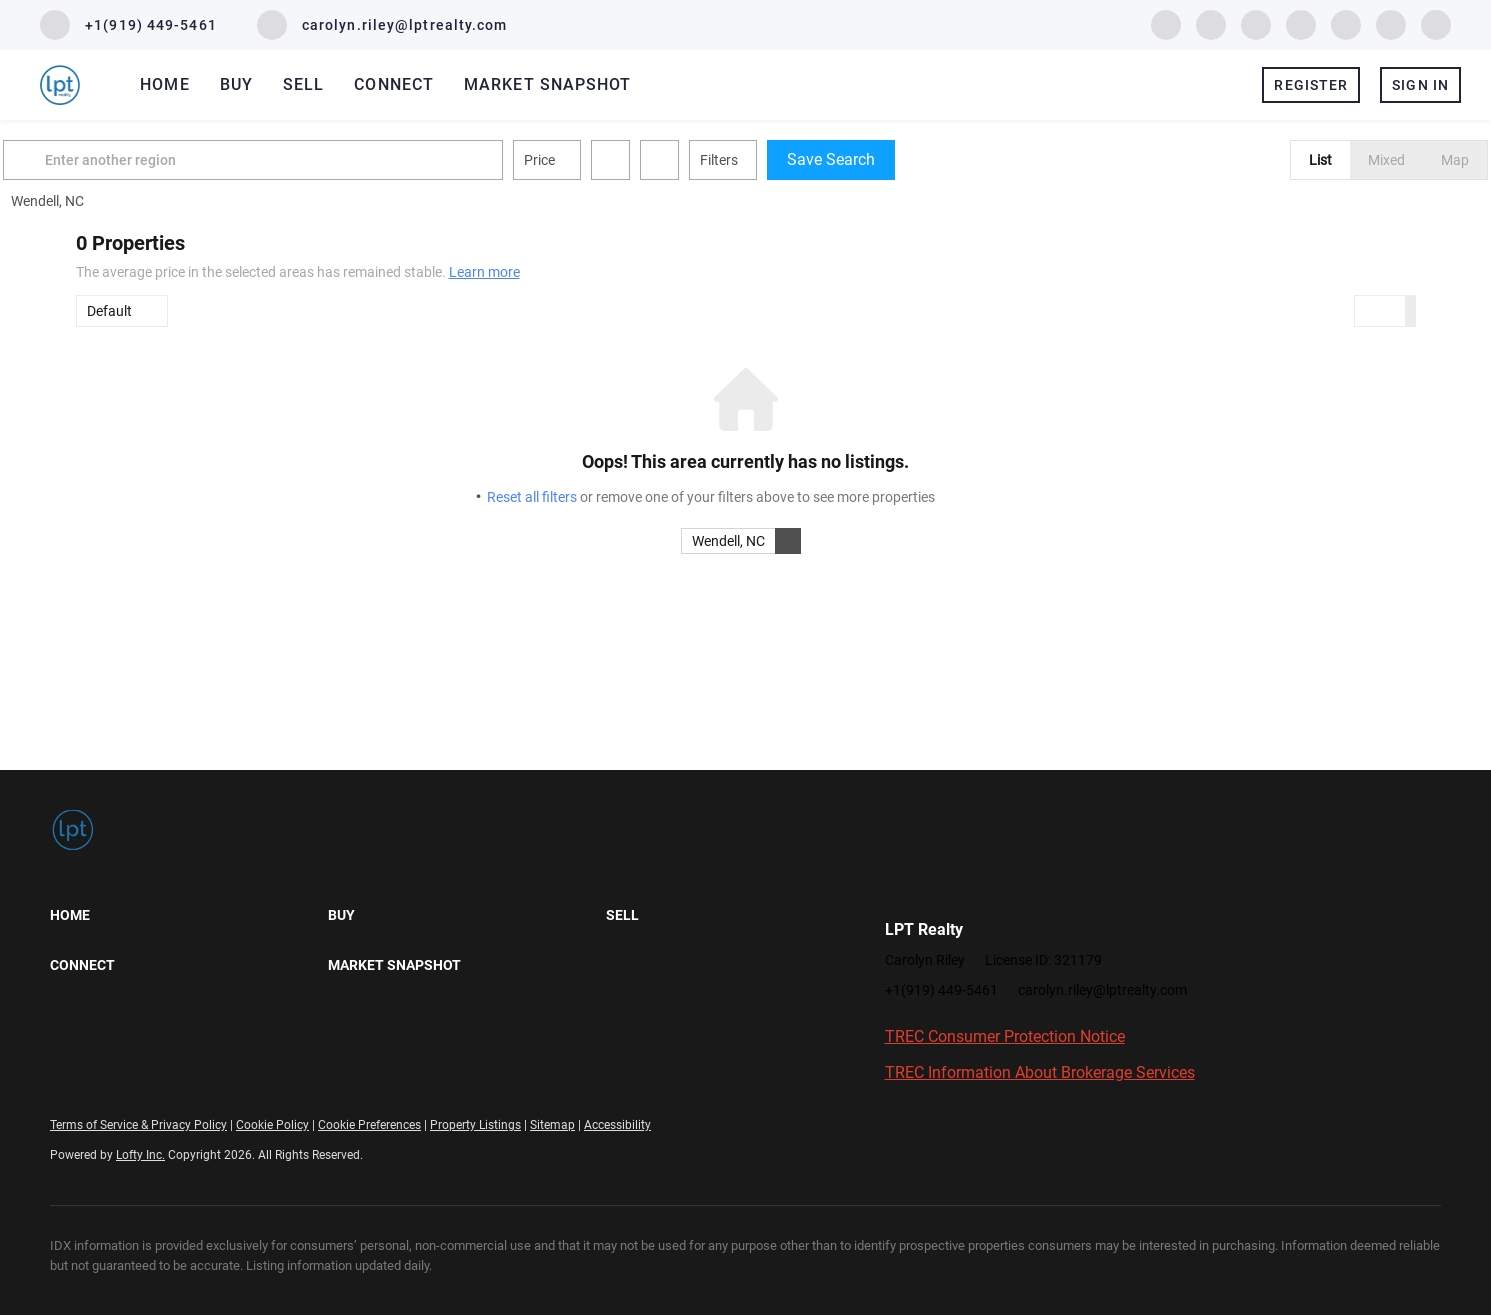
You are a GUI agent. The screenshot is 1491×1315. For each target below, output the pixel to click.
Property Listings (475, 1125)
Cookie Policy (272, 1125)
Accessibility (617, 1125)
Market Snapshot (548, 84)
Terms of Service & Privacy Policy (138, 1125)
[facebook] (1166, 23)
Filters (792, 160)
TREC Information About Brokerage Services (1040, 1072)
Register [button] (1311, 85)
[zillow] (1301, 23)
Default (109, 311)
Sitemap (552, 1125)
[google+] (1436, 23)
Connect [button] (394, 84)
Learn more (484, 272)
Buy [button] (236, 84)
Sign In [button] (1420, 85)
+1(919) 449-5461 (941, 990)
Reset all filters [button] (532, 497)
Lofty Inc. (140, 1155)
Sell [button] (303, 84)
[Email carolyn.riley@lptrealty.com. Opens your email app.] (382, 25)
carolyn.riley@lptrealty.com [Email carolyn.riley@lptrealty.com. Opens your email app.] (1102, 990)
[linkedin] (1211, 23)
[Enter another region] (334, 160)
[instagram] (1346, 23)
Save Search (904, 159)
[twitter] (1256, 23)
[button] (100, 160)
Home (164, 84)
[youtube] (1391, 23)
